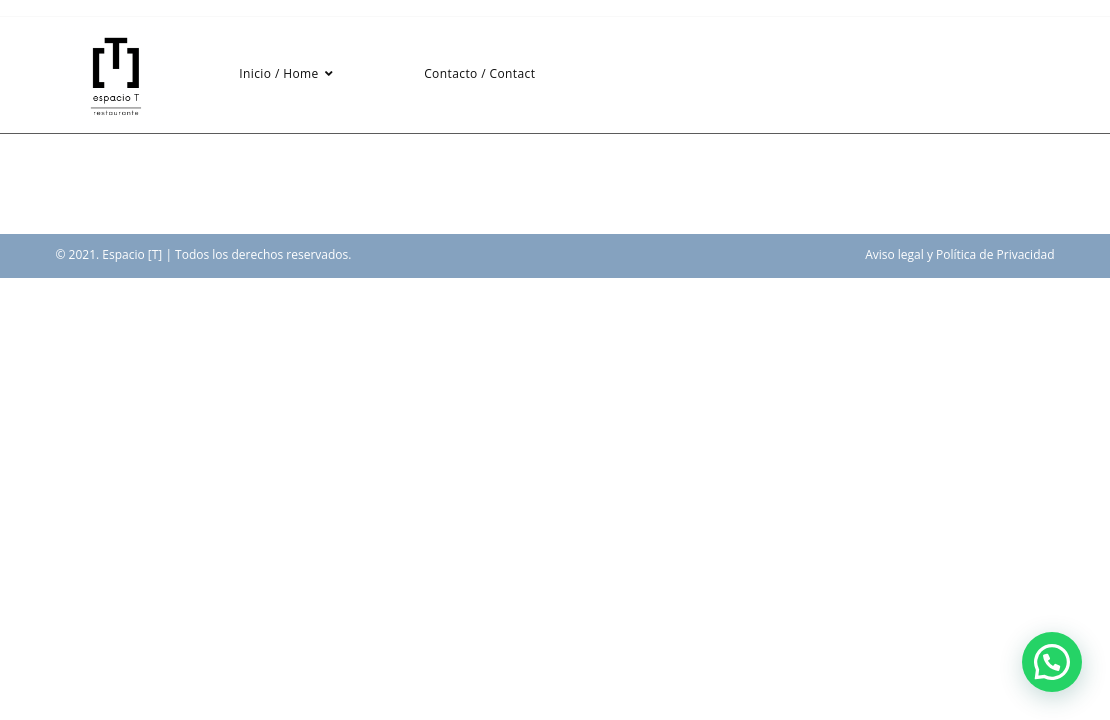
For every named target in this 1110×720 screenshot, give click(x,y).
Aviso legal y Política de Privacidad (959, 254)
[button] (1052, 662)
